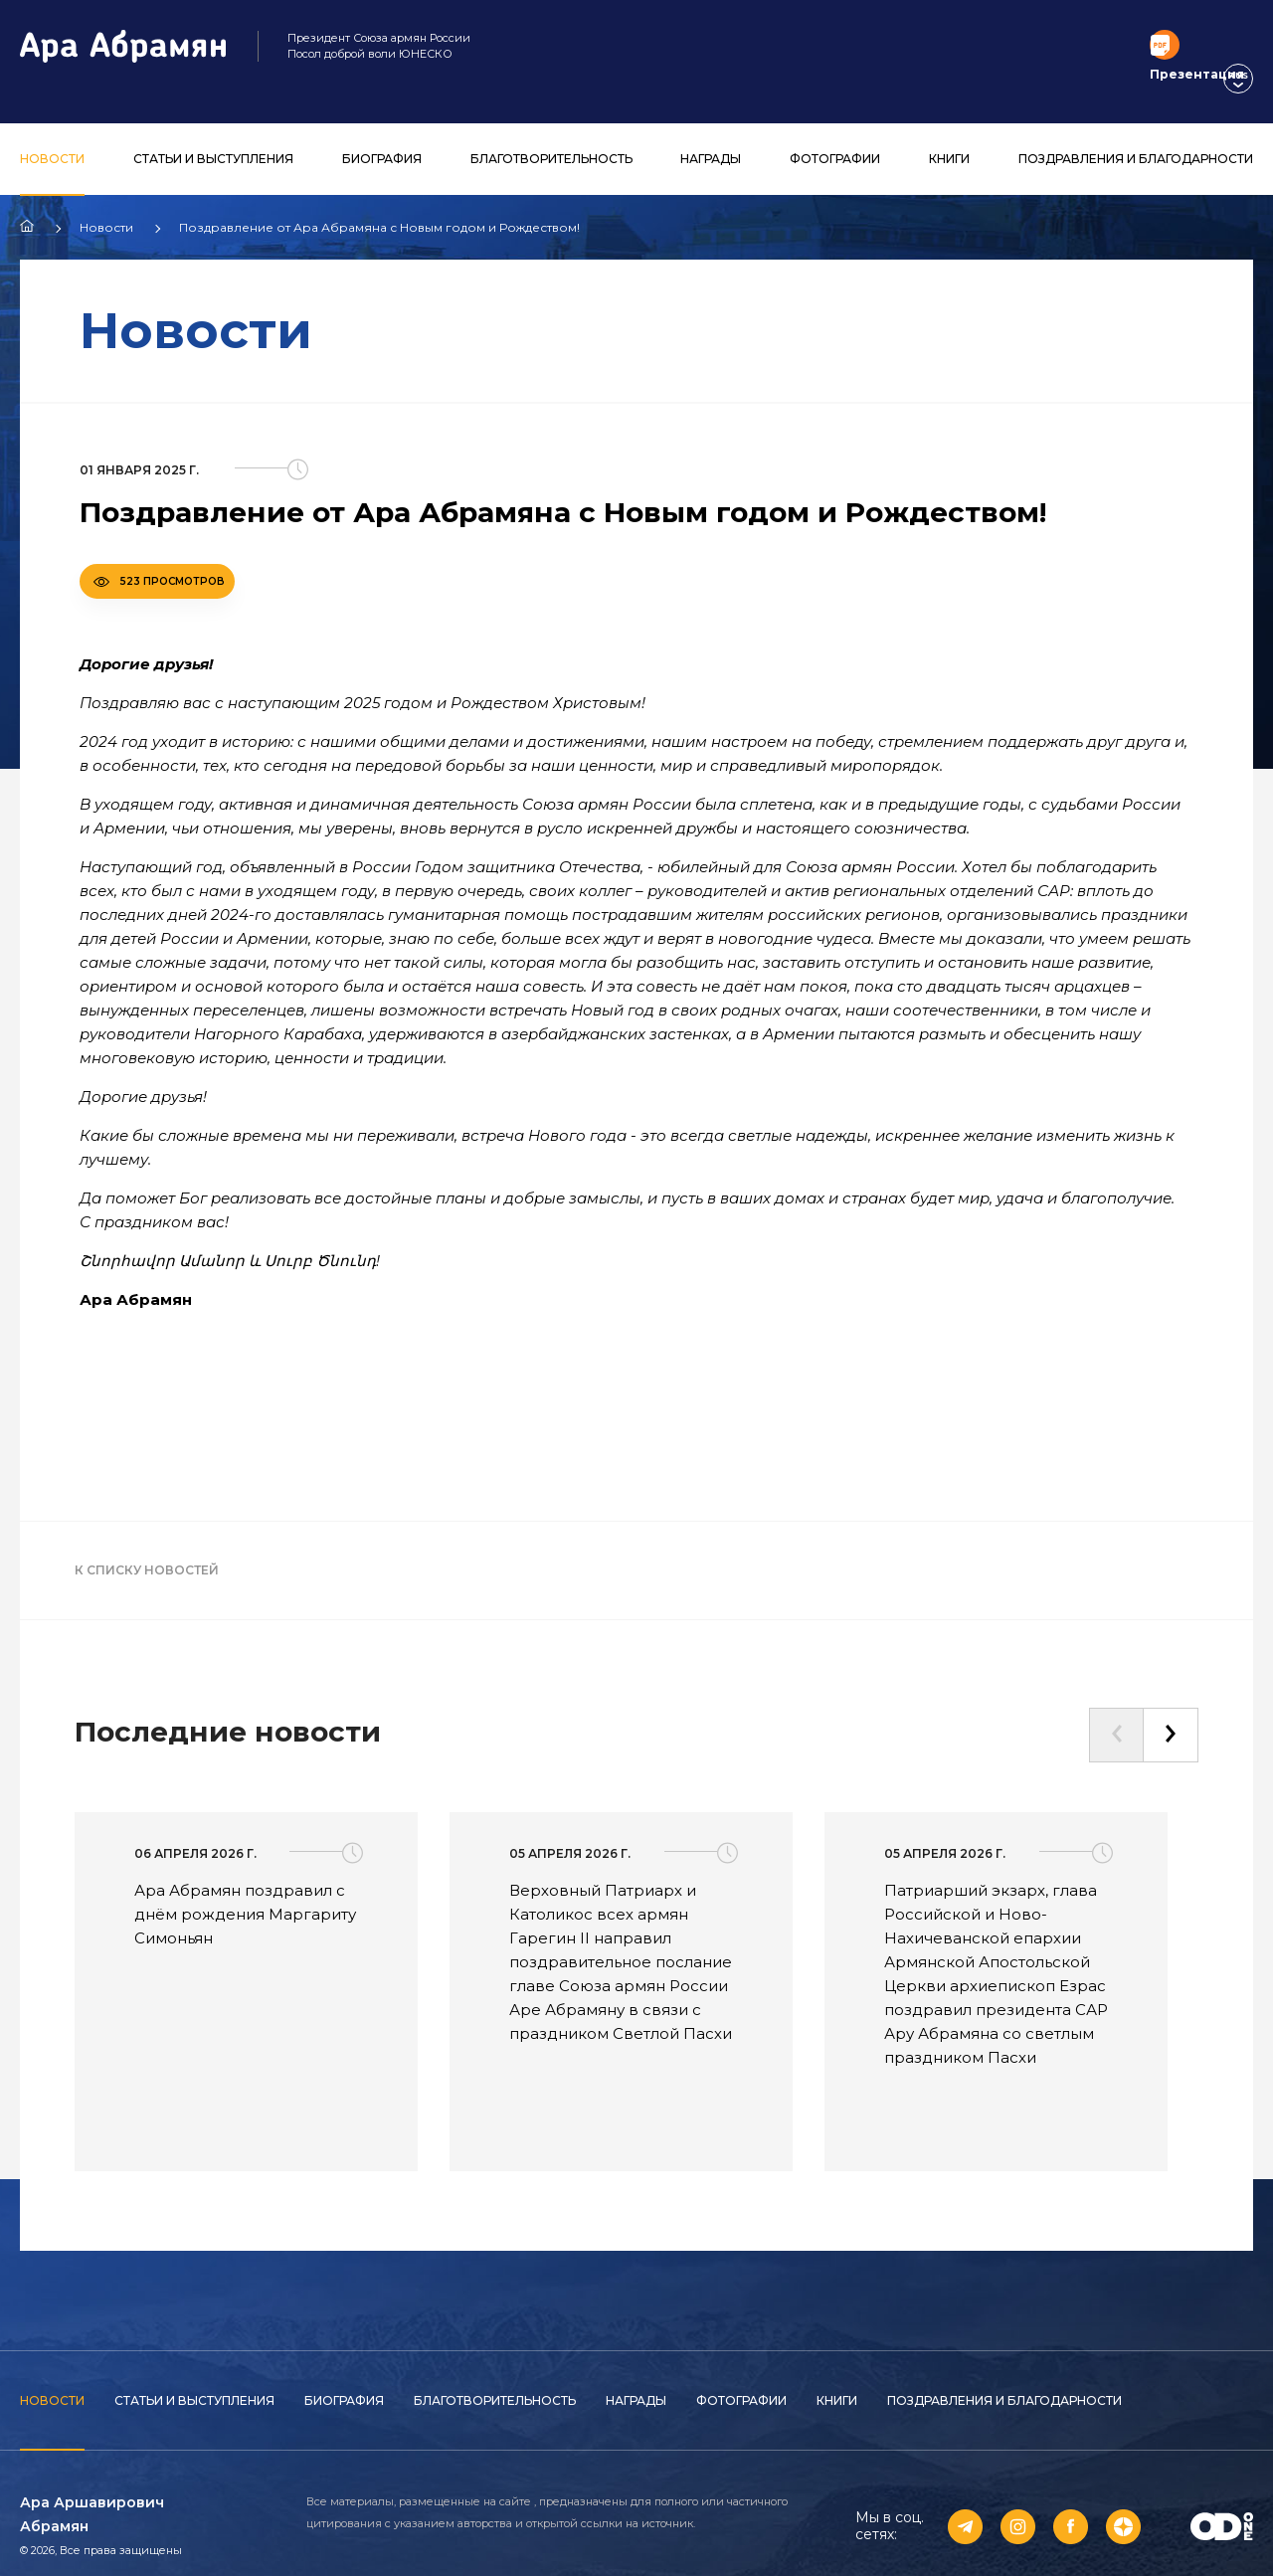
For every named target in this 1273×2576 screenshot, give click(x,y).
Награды (710, 137)
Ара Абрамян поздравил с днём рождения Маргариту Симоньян (245, 1893)
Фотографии (835, 137)
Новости (52, 137)
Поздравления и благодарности (1135, 137)
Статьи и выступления (213, 137)
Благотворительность (551, 137)
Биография (382, 137)
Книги (949, 137)
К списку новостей (147, 1549)
